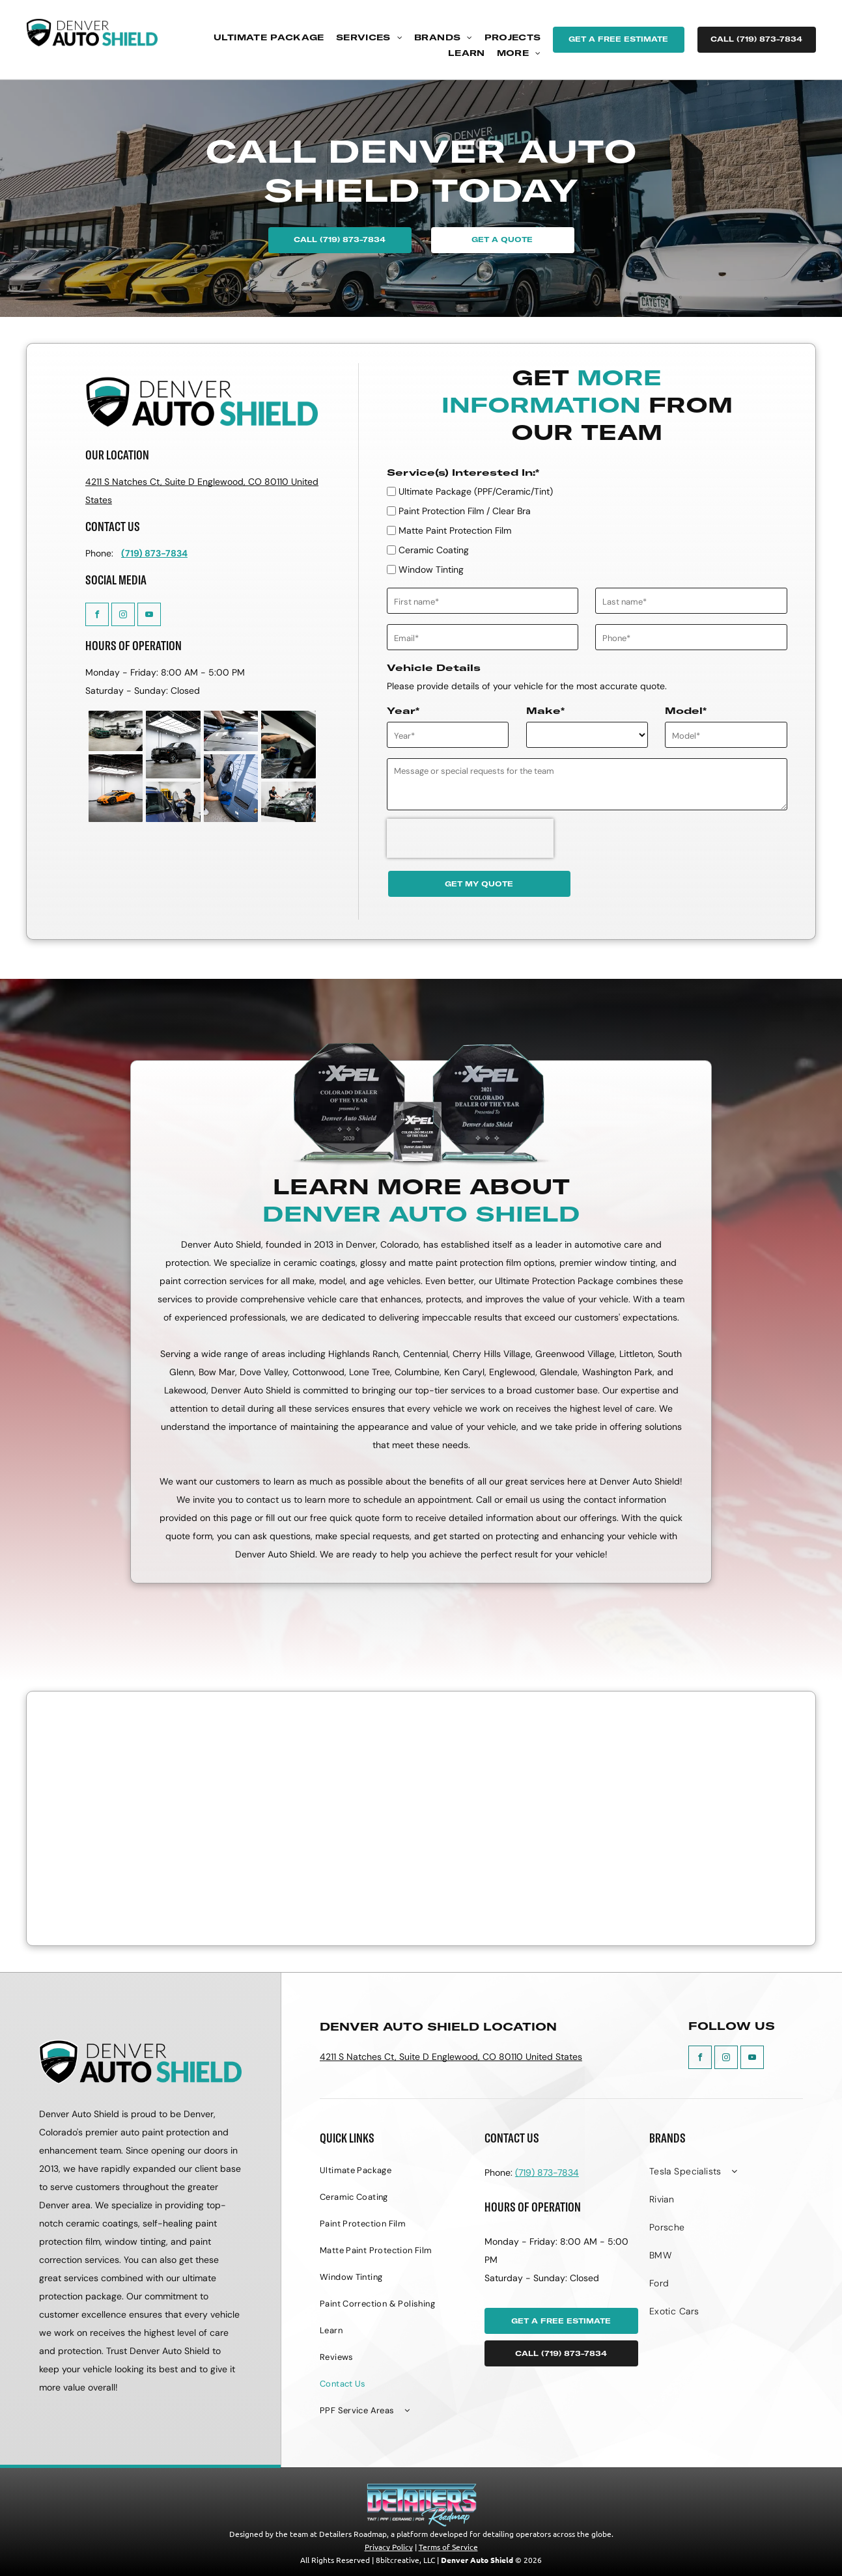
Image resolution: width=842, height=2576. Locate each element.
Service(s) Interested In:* (463, 472)
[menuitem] (269, 38)
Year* (403, 711)
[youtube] (149, 616)
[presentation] (470, 838)
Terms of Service (448, 2547)
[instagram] (123, 616)
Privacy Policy (389, 2547)
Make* (545, 711)
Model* (686, 711)
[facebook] (97, 616)
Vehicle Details (434, 668)
